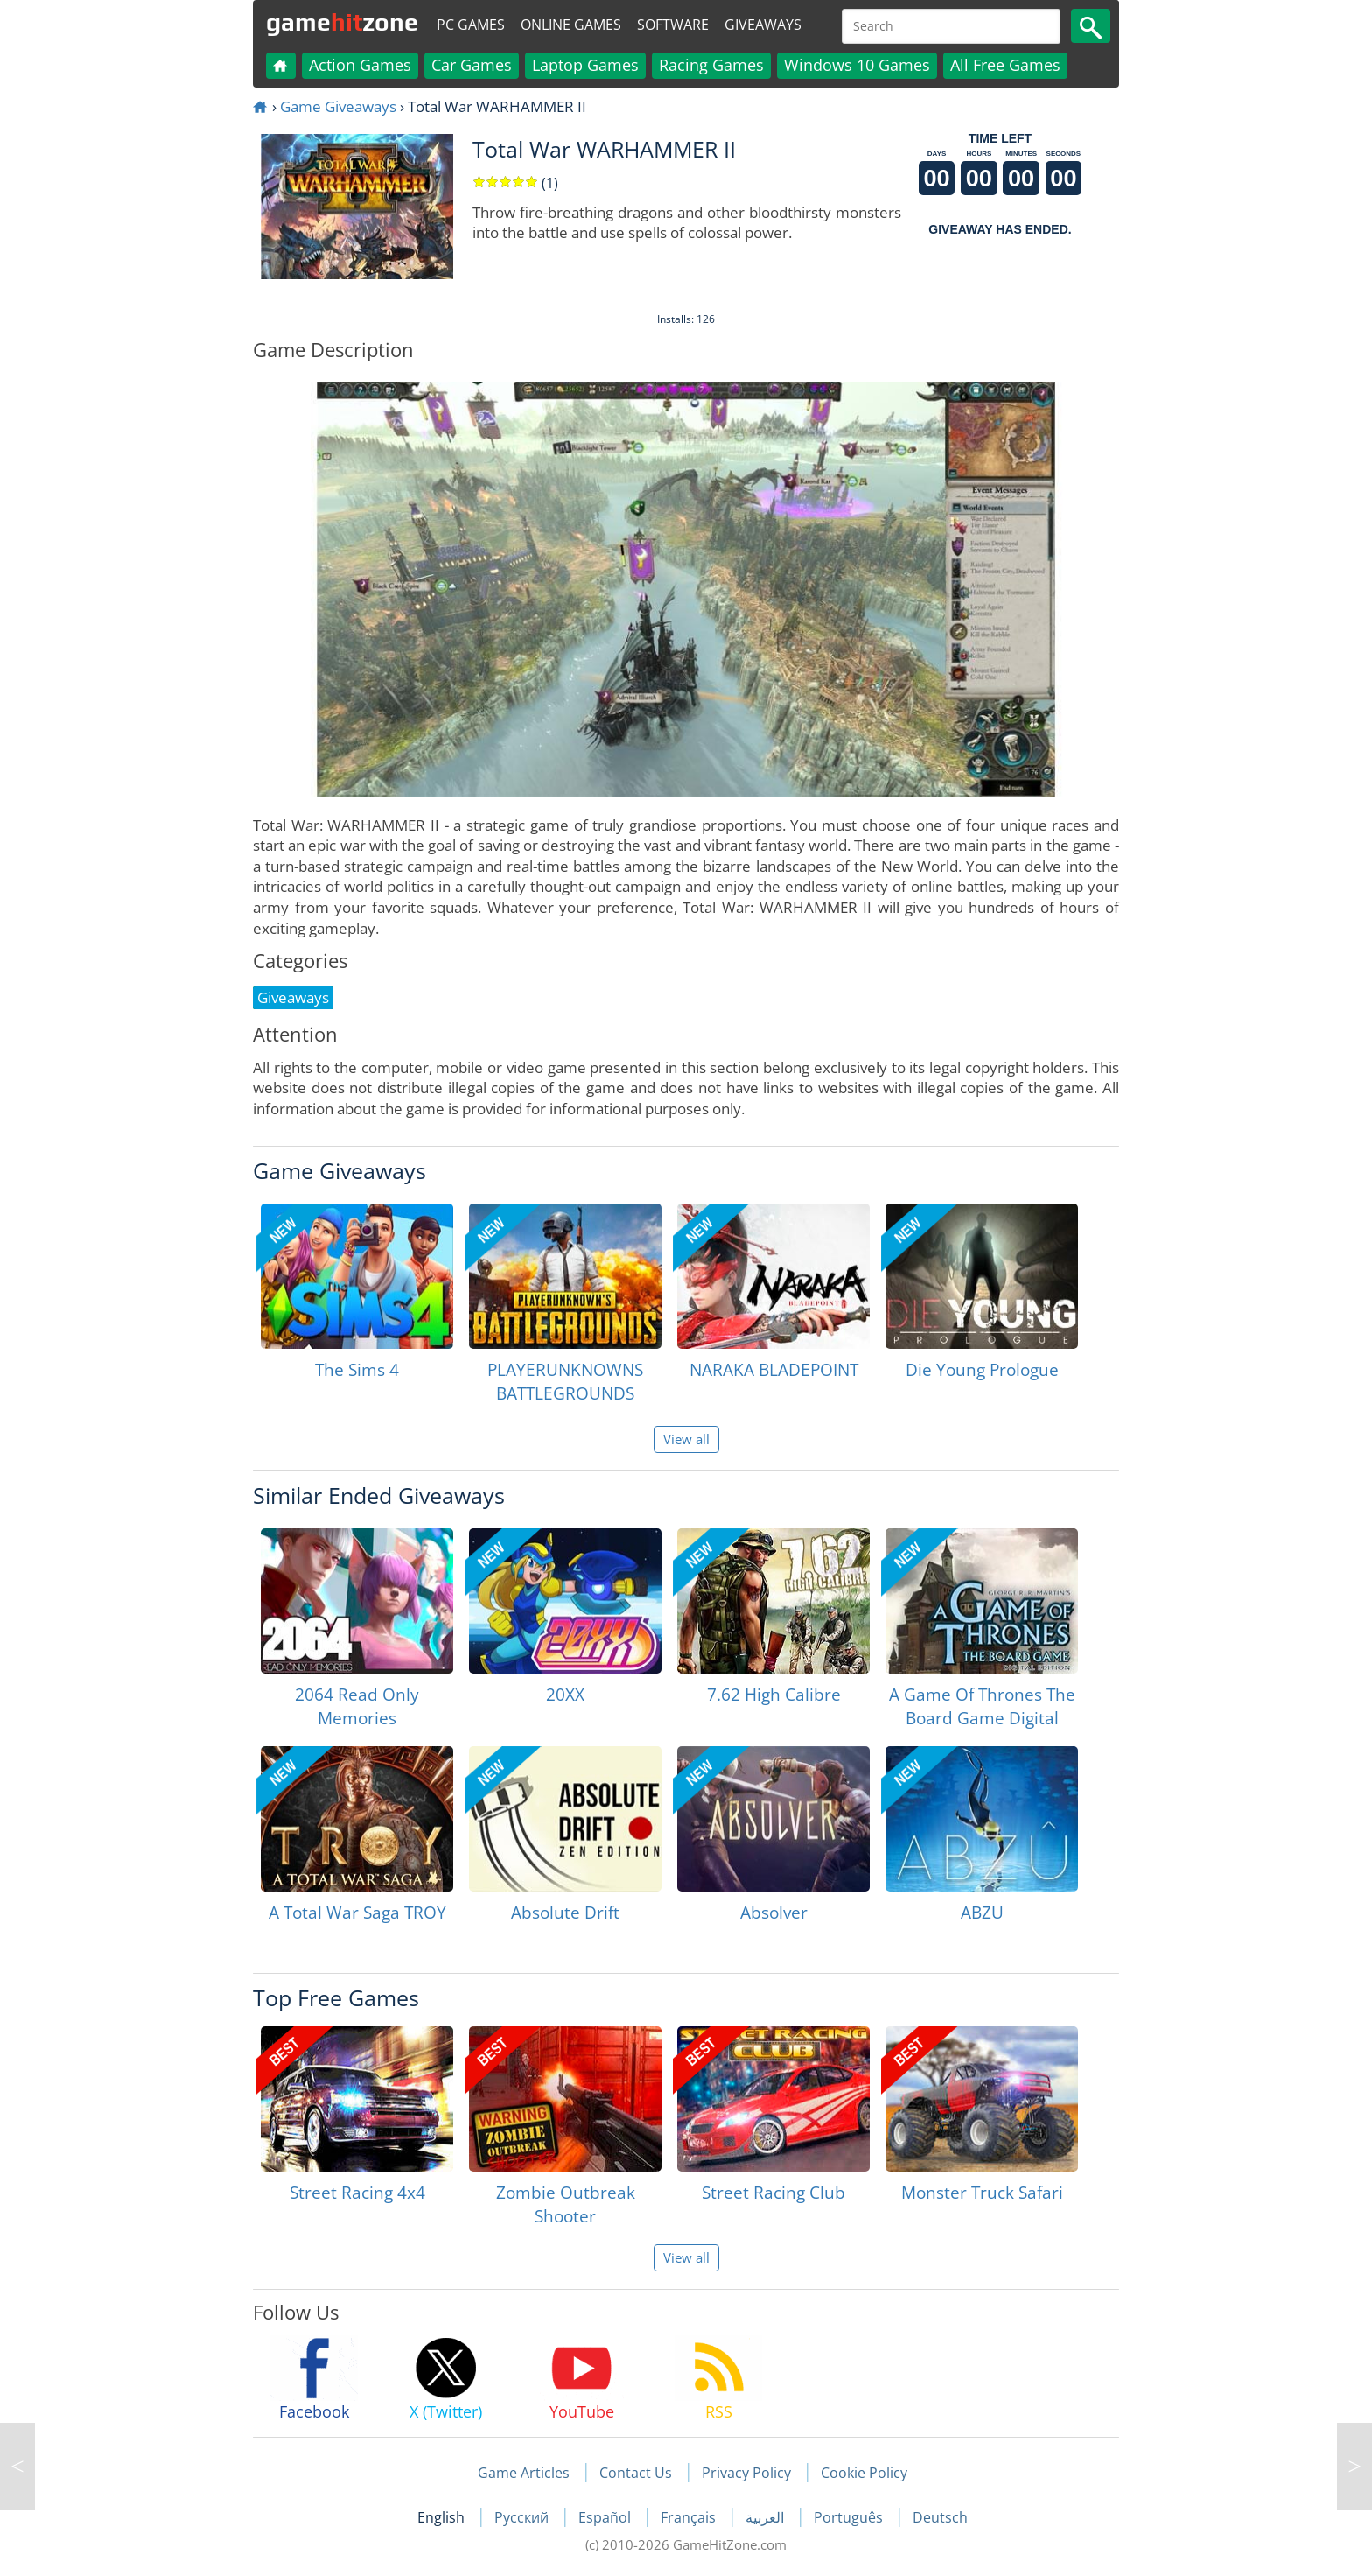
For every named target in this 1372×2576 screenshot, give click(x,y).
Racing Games (711, 64)
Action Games (360, 64)
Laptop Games (585, 64)
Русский (523, 2517)
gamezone (342, 22)
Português (850, 2517)
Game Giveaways (338, 106)
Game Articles (524, 2472)
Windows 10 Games (857, 64)
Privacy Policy (746, 2472)
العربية (767, 2517)
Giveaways (763, 24)
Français (690, 2517)
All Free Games (1005, 64)
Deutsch (940, 2517)
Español (606, 2517)
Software (673, 24)
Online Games (571, 24)
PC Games (471, 24)
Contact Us (635, 2472)
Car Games (471, 64)
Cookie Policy (864, 2472)
